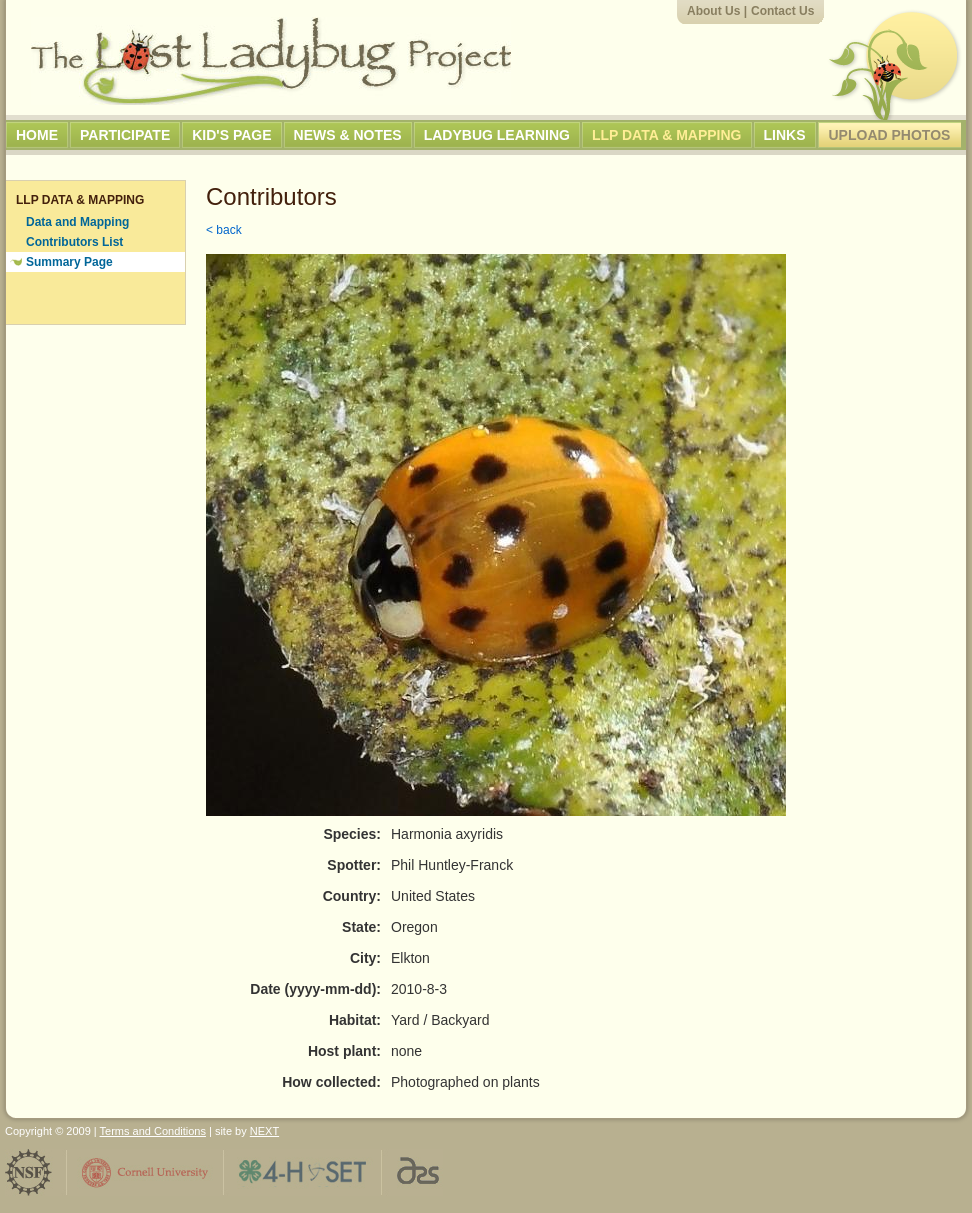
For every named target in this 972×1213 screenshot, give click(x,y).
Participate (125, 135)
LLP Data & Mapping (667, 135)
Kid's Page (231, 135)
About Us (713, 11)
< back (224, 230)
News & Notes (348, 135)
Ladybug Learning (497, 135)
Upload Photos (890, 135)
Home (37, 135)
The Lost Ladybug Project (271, 61)
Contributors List (74, 242)
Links (785, 135)
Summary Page (69, 262)
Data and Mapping (77, 222)
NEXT (264, 1131)
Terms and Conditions (153, 1131)
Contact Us (782, 11)
